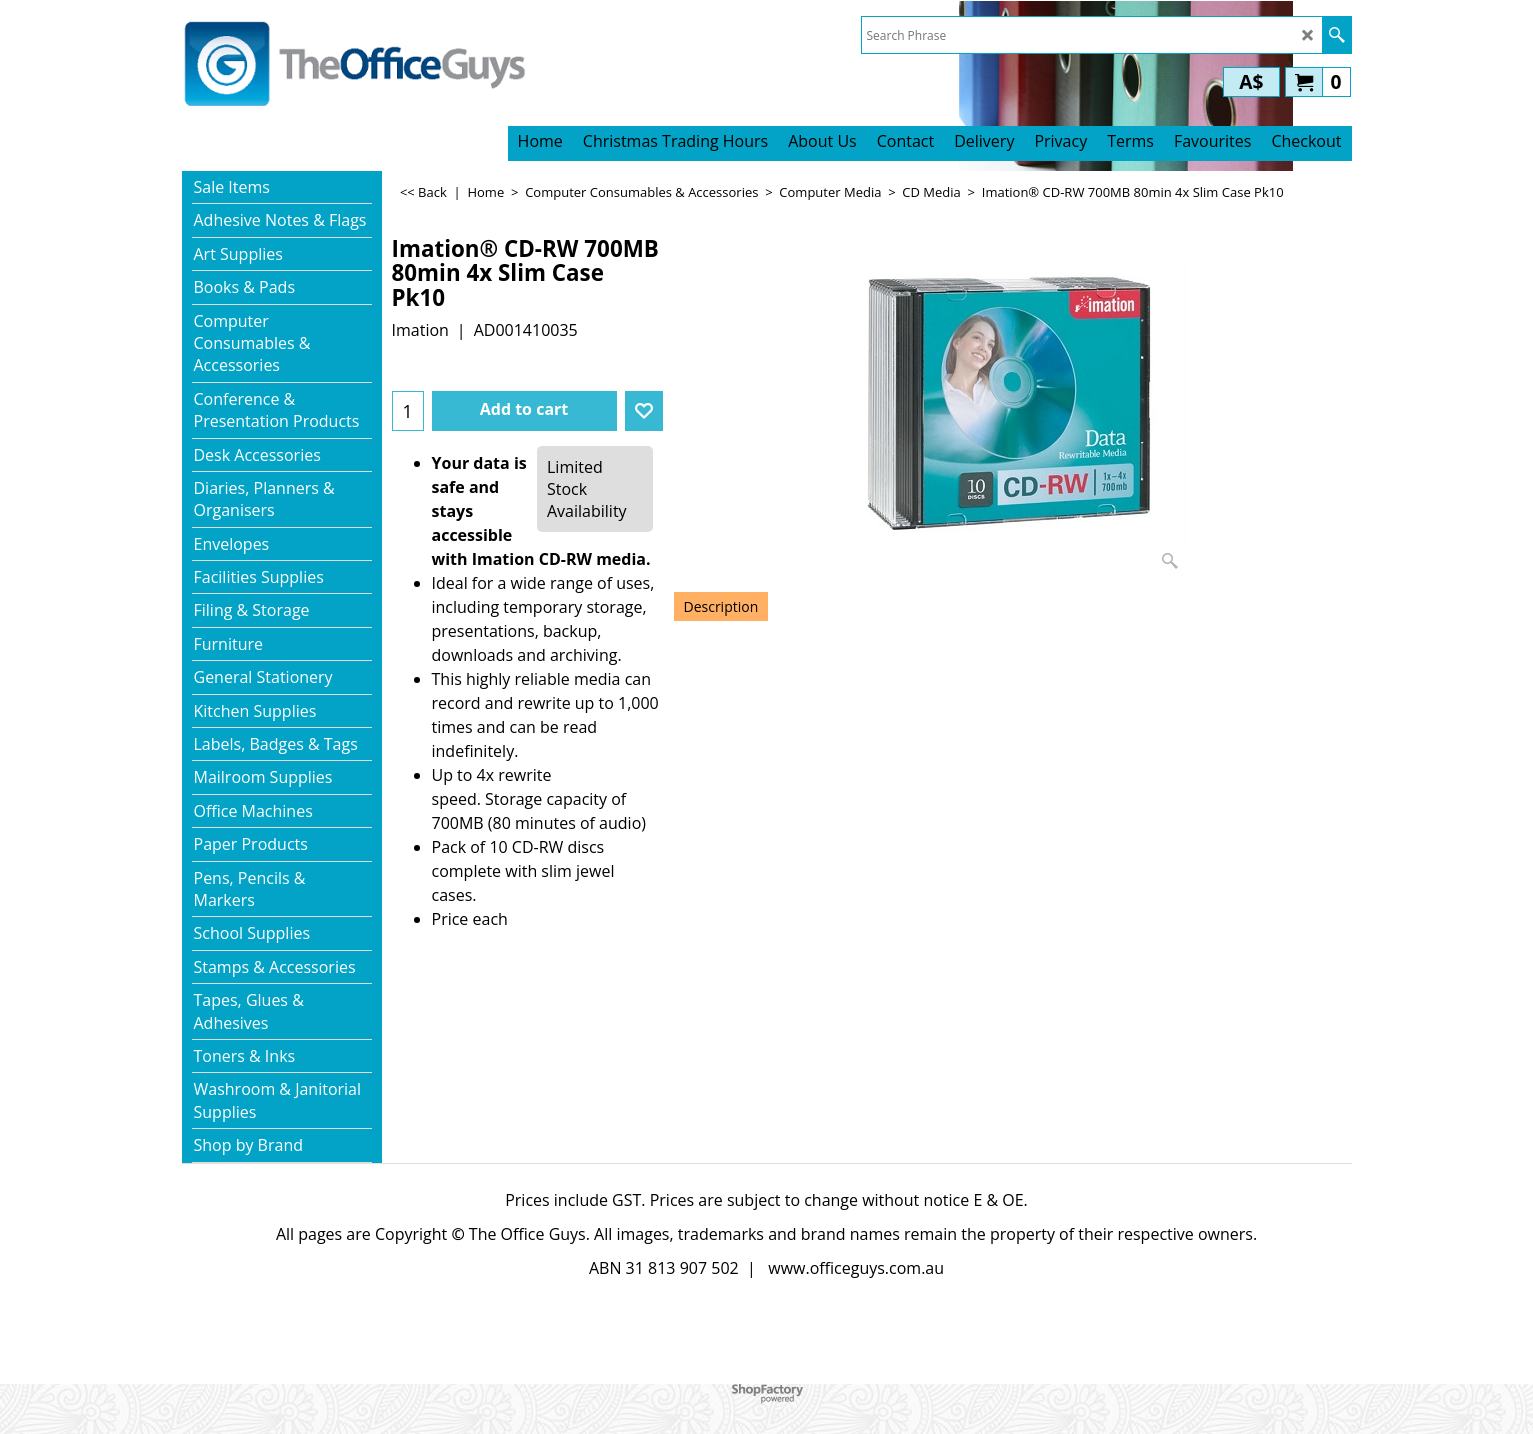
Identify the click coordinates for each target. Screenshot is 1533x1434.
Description (721, 606)
